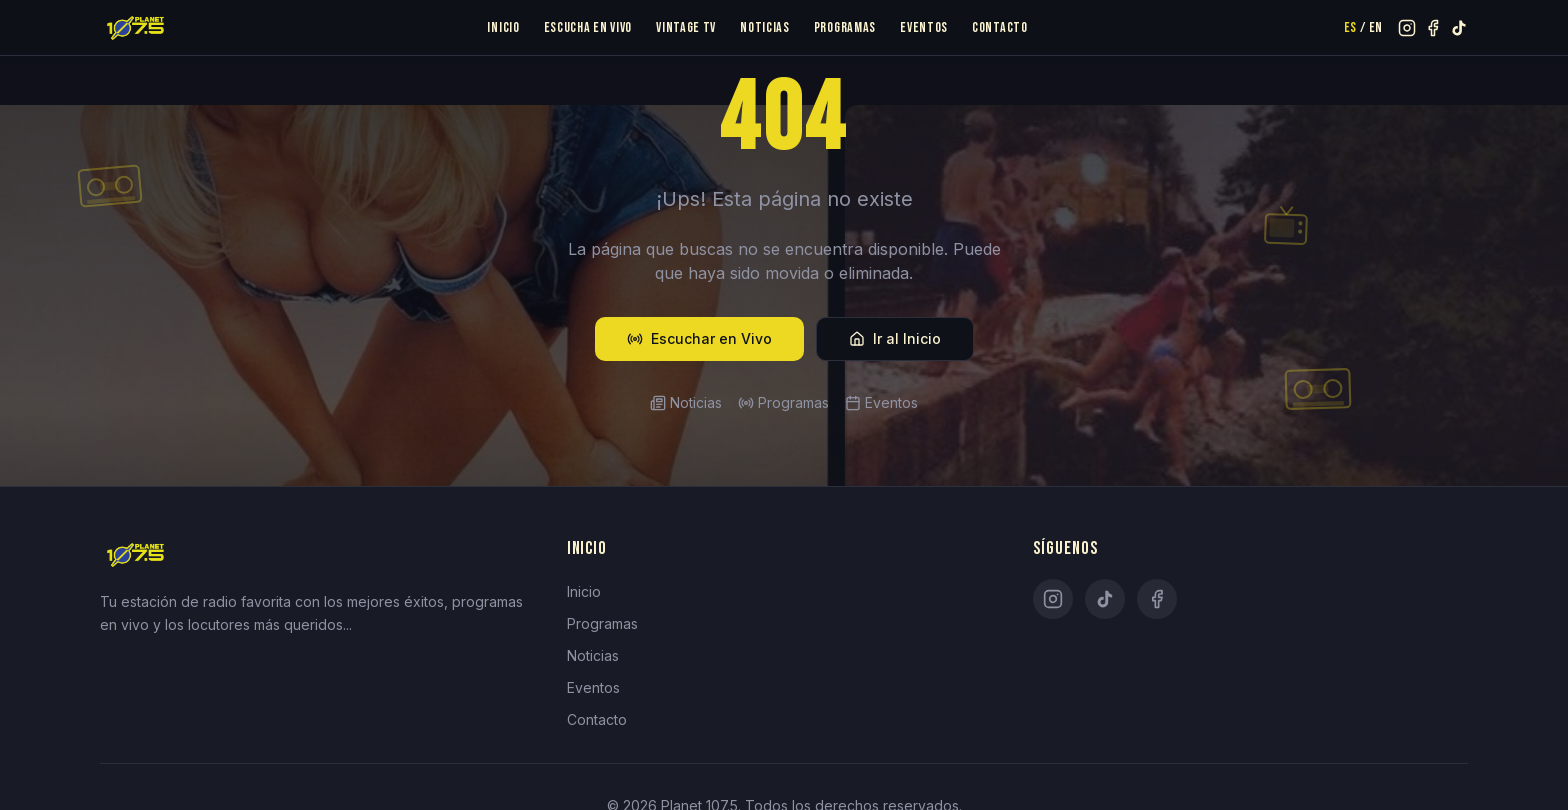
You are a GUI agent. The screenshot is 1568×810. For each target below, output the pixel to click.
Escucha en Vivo (588, 27)
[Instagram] (1053, 599)
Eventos (924, 27)
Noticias (765, 27)
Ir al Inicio (895, 338)
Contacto (1000, 27)
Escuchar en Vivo (699, 338)
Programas (845, 27)
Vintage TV (686, 27)
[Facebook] (1157, 599)
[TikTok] (1105, 599)
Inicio (503, 27)
